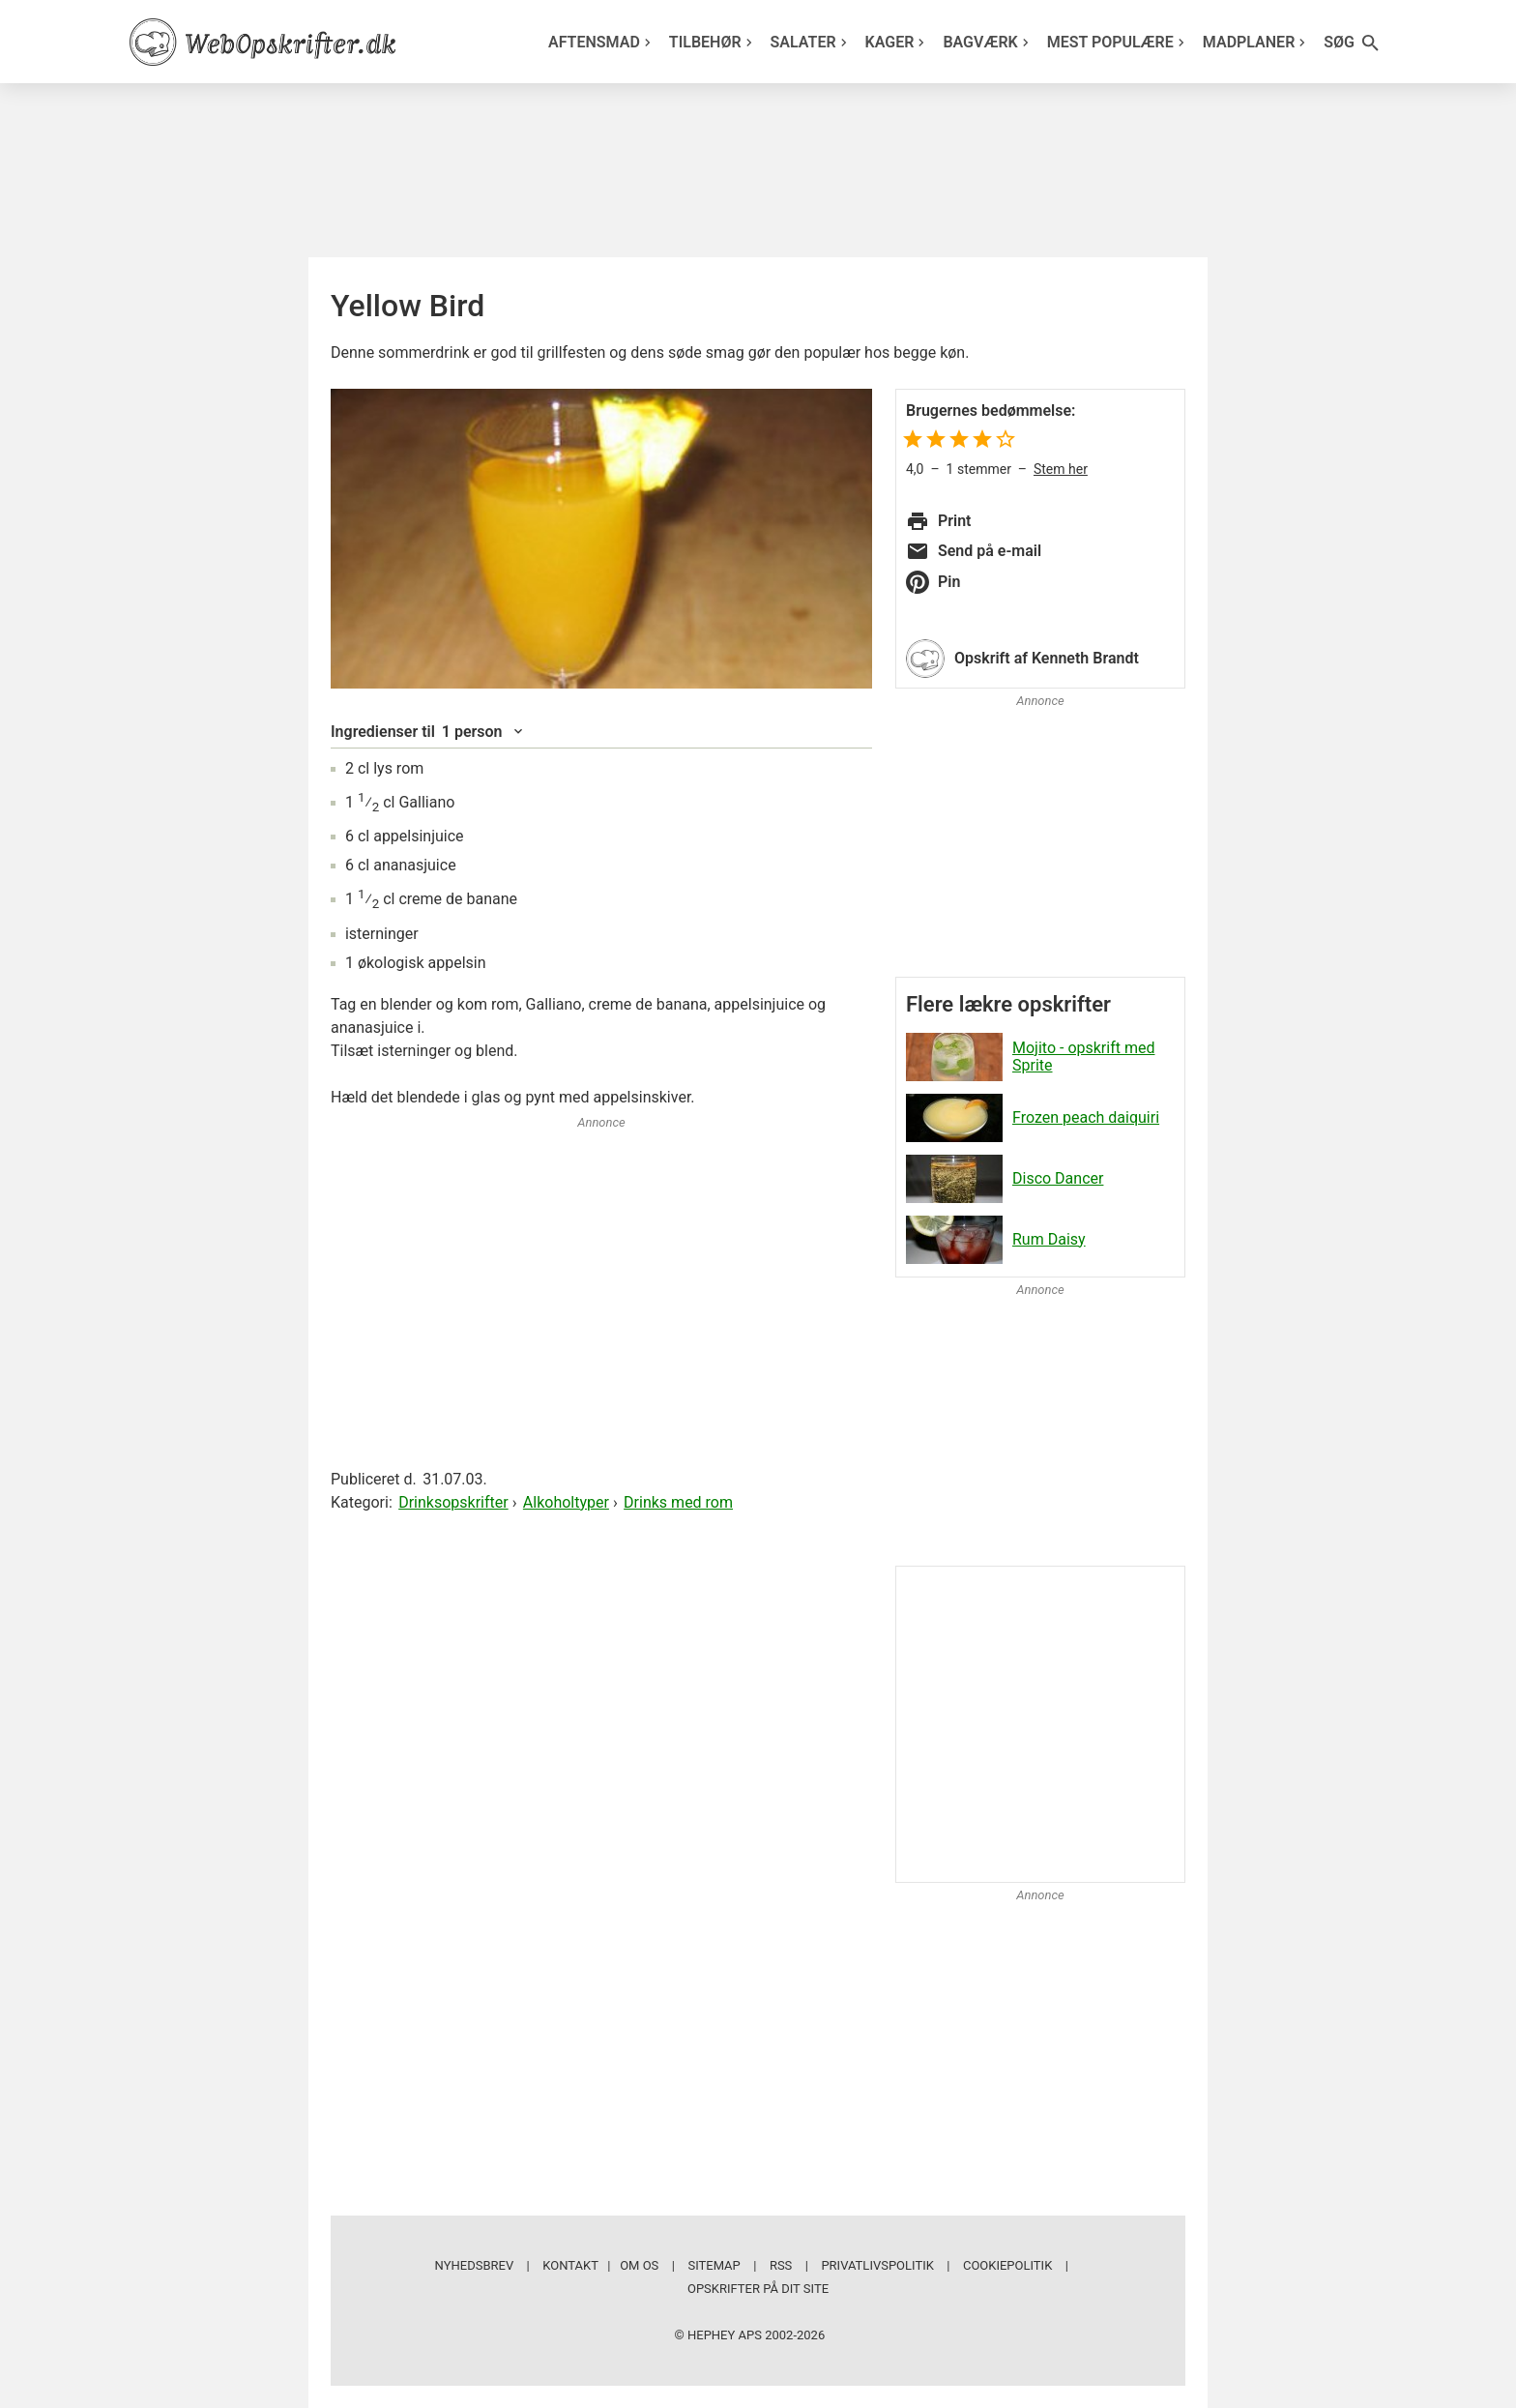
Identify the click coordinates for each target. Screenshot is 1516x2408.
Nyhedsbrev (474, 2265)
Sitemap (713, 2265)
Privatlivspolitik (877, 2265)
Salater (811, 42)
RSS (781, 2265)
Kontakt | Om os (600, 2265)
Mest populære (1118, 42)
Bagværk (988, 42)
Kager (897, 42)
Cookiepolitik (1007, 2265)
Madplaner (1257, 42)
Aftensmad (602, 42)
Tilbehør (713, 42)
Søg (1353, 43)
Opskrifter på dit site (758, 2288)
